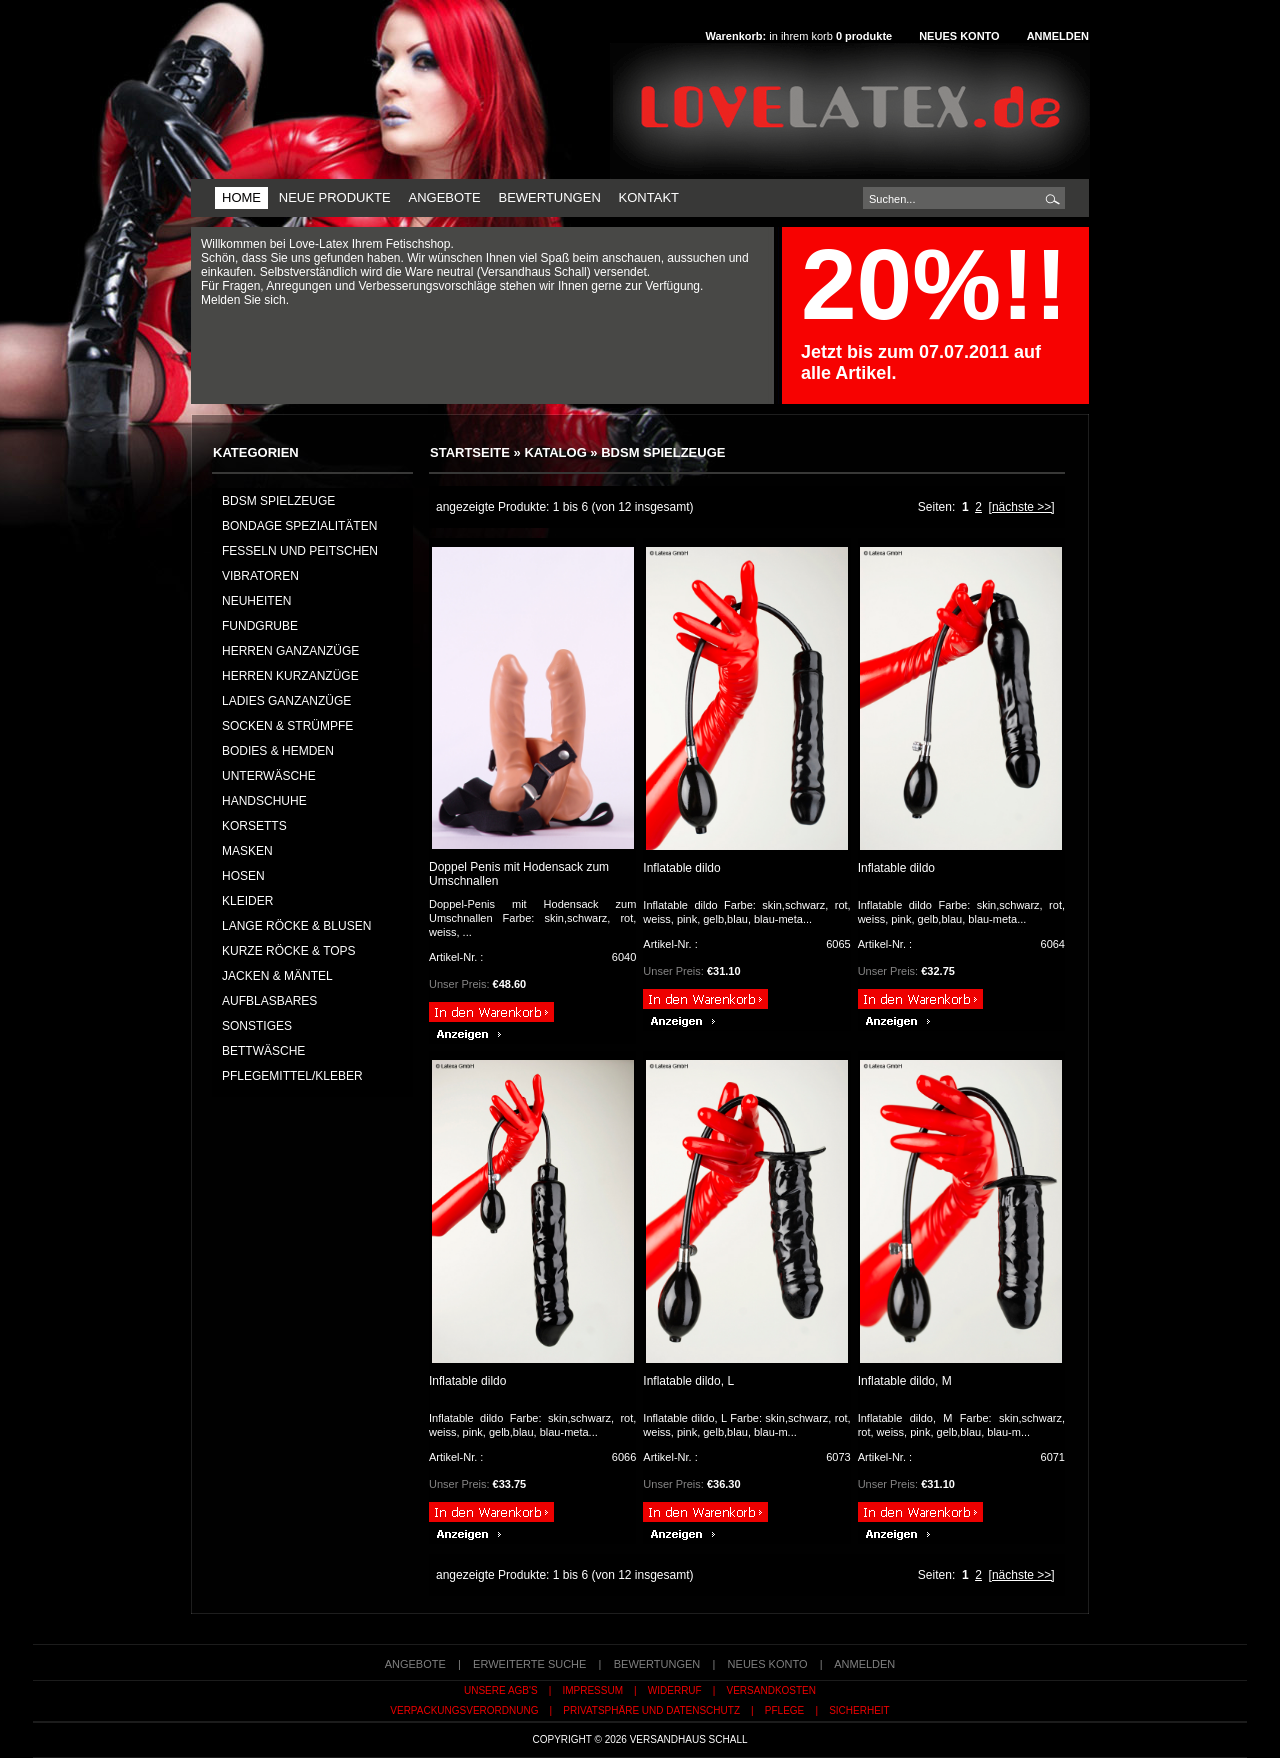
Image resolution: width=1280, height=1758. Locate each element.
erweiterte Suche (529, 1664)
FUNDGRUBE (260, 626)
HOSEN (243, 876)
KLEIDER (247, 901)
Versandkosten (771, 1690)
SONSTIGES (257, 1026)
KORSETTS (254, 826)
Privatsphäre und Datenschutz (651, 1710)
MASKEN (247, 851)
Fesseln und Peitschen (300, 551)
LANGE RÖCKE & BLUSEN (296, 926)
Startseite (470, 452)
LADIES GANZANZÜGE (286, 701)
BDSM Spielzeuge (663, 452)
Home (241, 197)
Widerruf (675, 1690)
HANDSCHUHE (264, 801)
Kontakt (649, 197)
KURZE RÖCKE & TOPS (289, 951)
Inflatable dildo (681, 868)
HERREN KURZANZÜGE (290, 676)
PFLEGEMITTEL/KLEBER (292, 1076)
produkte (864, 36)
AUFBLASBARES (269, 1001)
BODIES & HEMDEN (278, 751)
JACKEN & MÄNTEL (277, 976)
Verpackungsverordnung (464, 1710)
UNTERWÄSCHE (269, 776)
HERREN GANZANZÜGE (290, 651)
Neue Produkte (335, 197)
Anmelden (1058, 36)
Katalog (555, 452)
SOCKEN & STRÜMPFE (287, 726)
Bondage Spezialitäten (299, 526)
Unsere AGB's (501, 1690)
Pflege (784, 1710)
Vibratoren (260, 576)
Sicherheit (859, 1710)
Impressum (592, 1690)
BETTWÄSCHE (263, 1051)
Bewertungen (549, 197)
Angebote (444, 197)
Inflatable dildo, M (905, 1381)
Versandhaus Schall (689, 1739)
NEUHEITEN (256, 601)
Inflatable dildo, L (688, 1381)
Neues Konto (959, 36)
